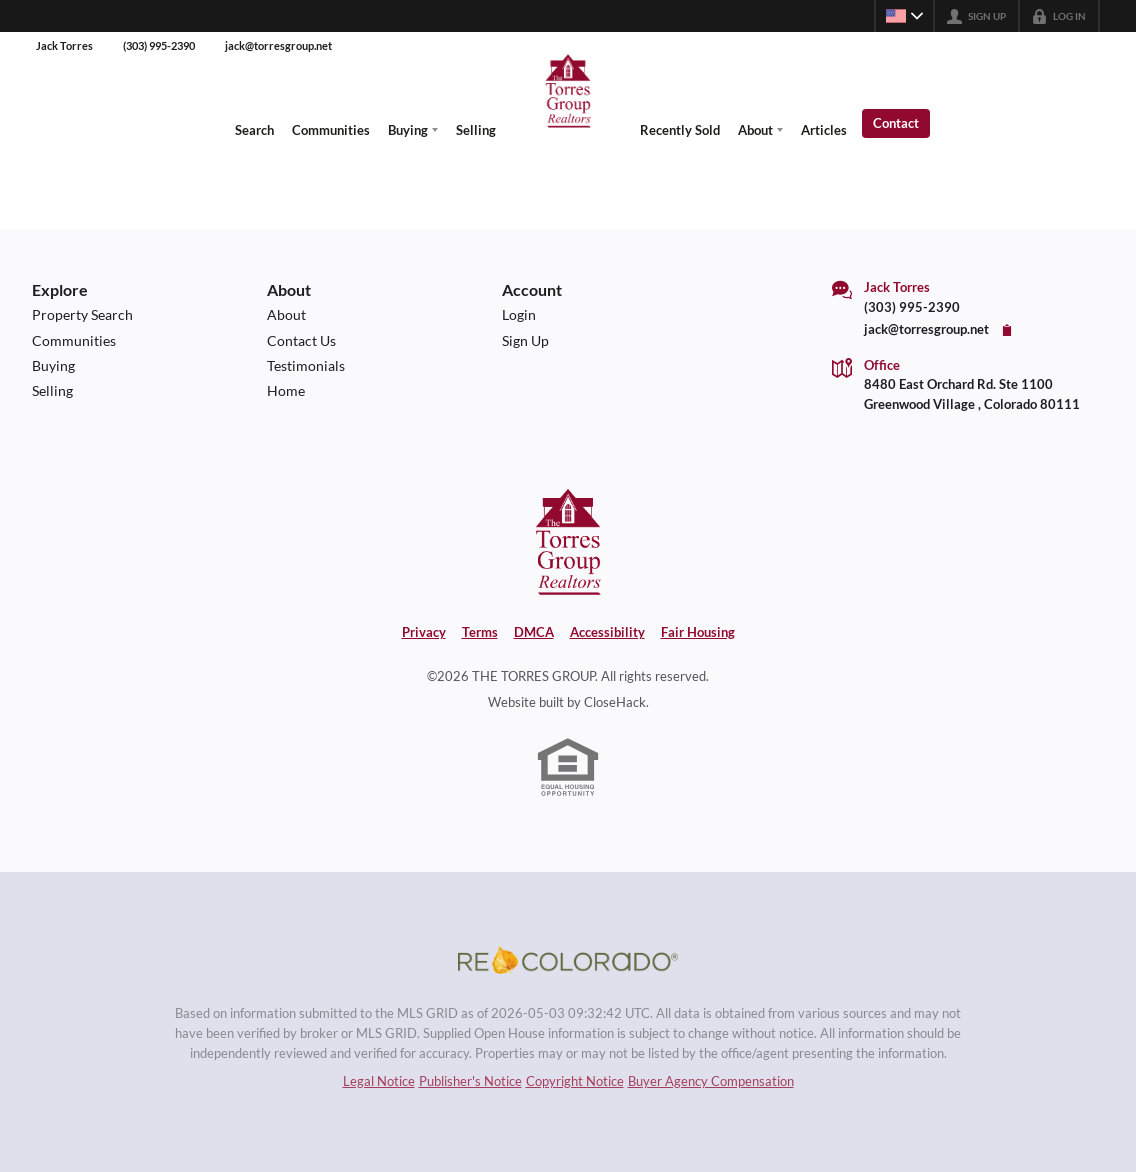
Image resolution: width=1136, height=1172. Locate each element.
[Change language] (904, 16)
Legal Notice (379, 1081)
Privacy (424, 632)
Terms (480, 632)
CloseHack (615, 702)
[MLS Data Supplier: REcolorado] (568, 960)
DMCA (534, 632)
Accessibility (607, 632)
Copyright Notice (575, 1081)
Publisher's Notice (470, 1081)
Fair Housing (698, 632)
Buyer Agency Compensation (711, 1081)
